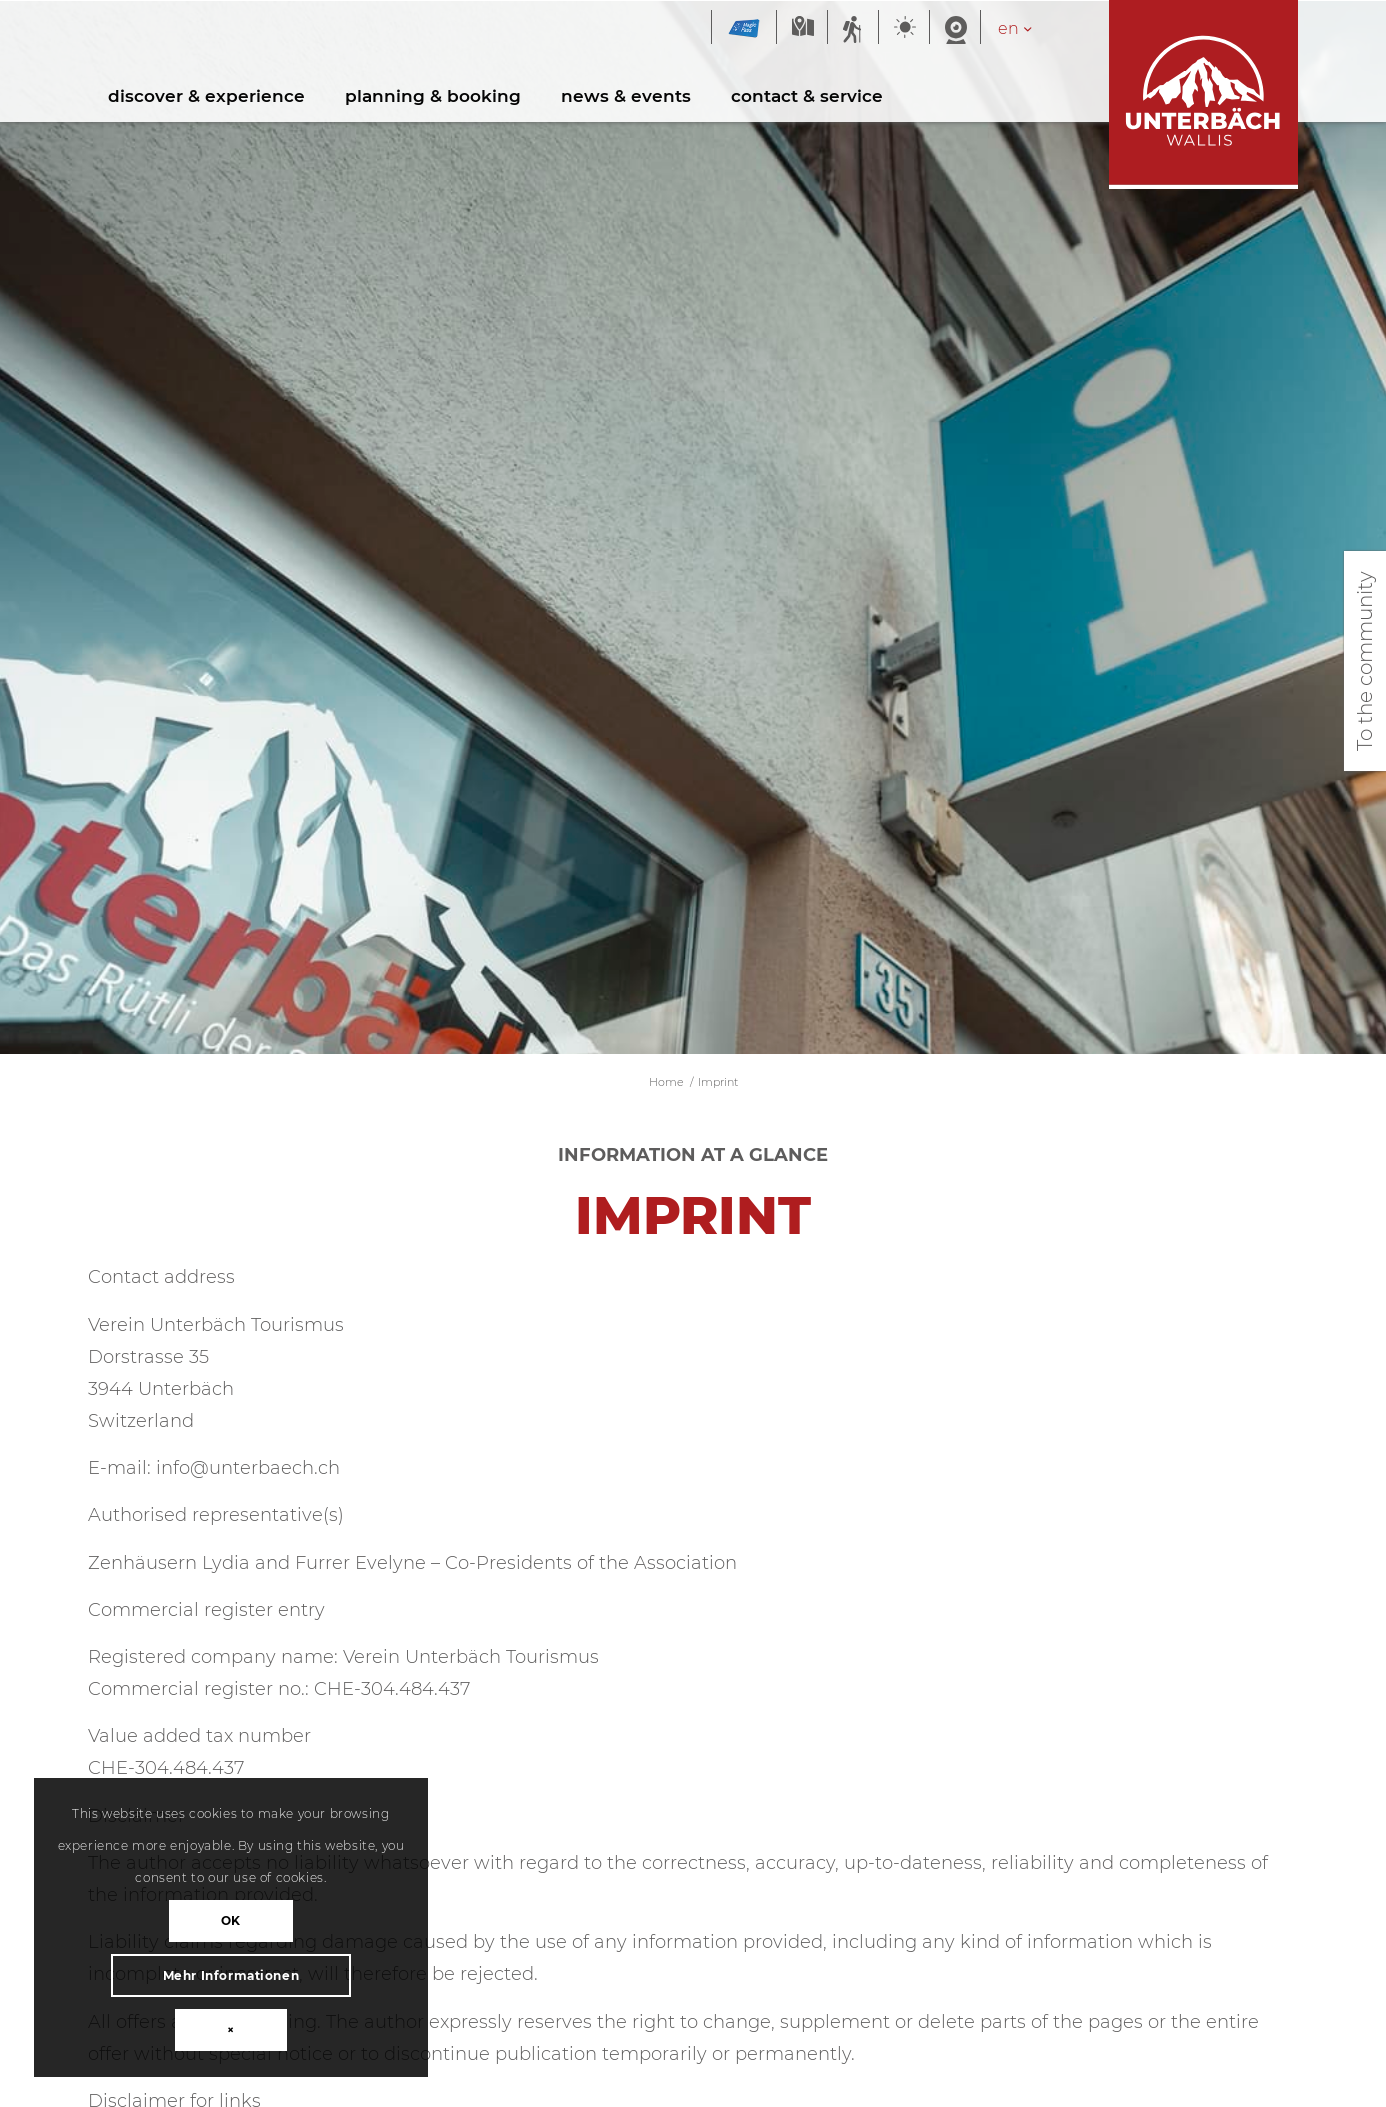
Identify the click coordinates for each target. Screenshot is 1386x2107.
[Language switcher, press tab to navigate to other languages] (1025, 28)
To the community (1365, 661)
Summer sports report (853, 28)
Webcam (955, 28)
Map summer (802, 28)
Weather (904, 28)
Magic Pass (744, 28)
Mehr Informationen (203, 1975)
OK (203, 1920)
